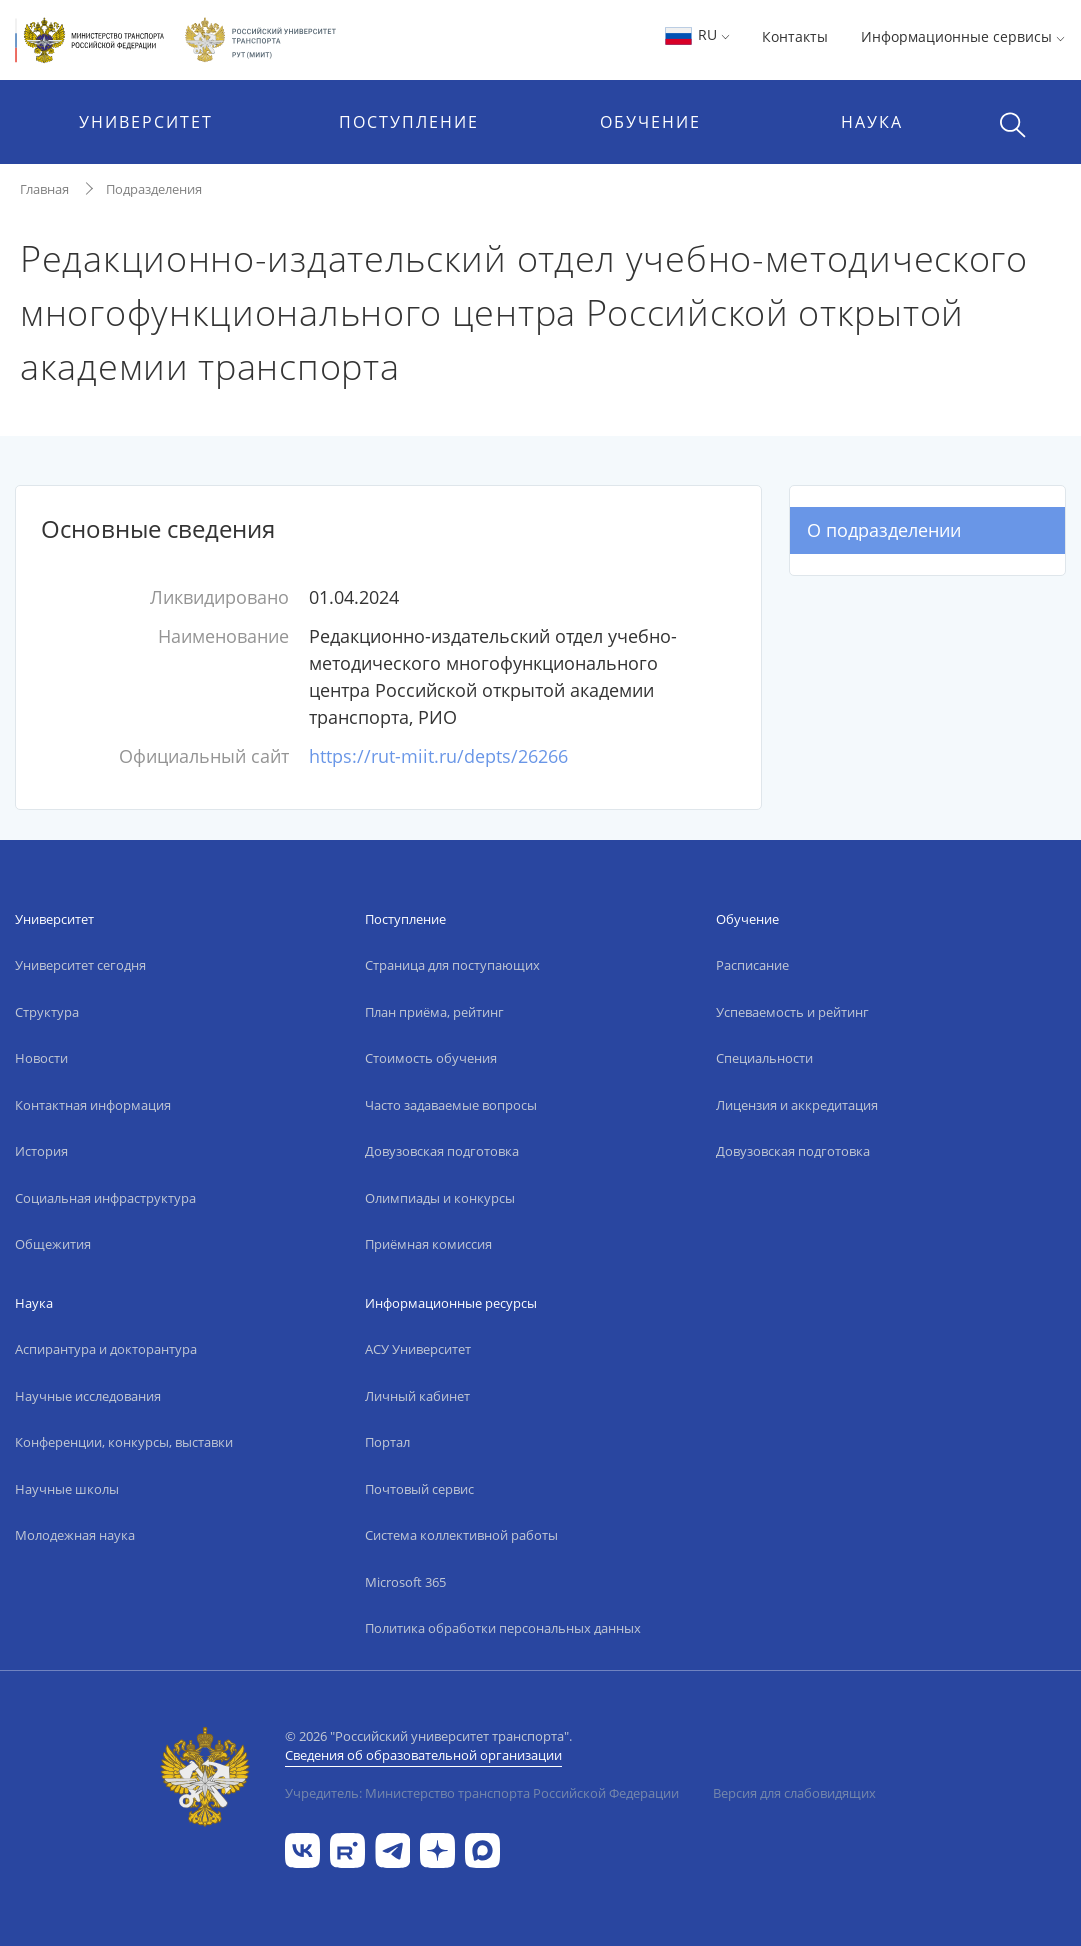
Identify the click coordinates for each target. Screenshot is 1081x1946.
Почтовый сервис (419, 1489)
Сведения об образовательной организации (423, 1755)
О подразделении (884, 530)
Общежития (53, 1244)
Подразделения (154, 189)
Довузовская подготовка (442, 1151)
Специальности (764, 1058)
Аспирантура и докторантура (106, 1349)
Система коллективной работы (461, 1535)
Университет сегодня (80, 965)
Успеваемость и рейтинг (792, 1012)
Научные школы (67, 1489)
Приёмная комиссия (428, 1244)
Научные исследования (88, 1396)
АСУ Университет (418, 1349)
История (41, 1151)
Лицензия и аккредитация (797, 1105)
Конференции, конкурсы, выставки (124, 1442)
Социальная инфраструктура (105, 1198)
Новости (41, 1058)
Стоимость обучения (431, 1058)
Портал (387, 1442)
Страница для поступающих (452, 965)
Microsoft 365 (405, 1582)
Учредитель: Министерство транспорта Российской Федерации (482, 1793)
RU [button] (696, 34)
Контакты (795, 36)
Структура (47, 1012)
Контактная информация (93, 1105)
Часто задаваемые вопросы (451, 1105)
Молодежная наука (75, 1535)
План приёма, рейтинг (434, 1012)
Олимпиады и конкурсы (440, 1198)
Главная (44, 189)
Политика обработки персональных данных (503, 1628)
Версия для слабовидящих (794, 1793)
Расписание (752, 965)
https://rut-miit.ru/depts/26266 (438, 756)
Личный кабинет (417, 1396)
